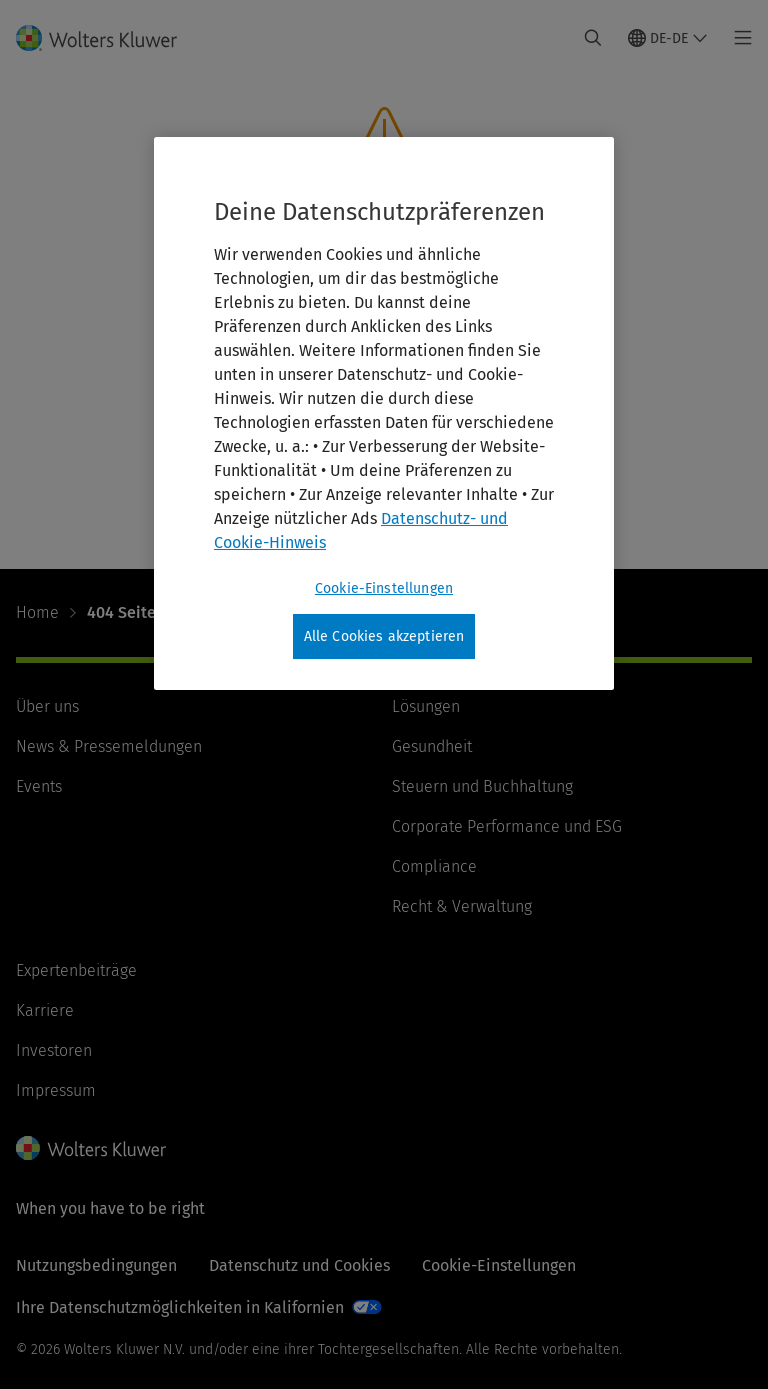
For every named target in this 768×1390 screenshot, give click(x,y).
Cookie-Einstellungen (499, 1265)
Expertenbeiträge (76, 970)
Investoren (54, 1050)
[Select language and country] (668, 38)
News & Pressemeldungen (109, 746)
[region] (384, 414)
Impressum (56, 1090)
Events (39, 786)
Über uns (47, 706)
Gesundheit (432, 746)
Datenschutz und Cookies (299, 1265)
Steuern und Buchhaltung (482, 786)
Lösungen (426, 706)
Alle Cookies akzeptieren (384, 636)
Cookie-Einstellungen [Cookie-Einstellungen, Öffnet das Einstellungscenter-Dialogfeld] (384, 588)
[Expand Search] (593, 38)
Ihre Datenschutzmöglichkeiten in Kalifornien (180, 1307)
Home (37, 612)
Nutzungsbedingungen (96, 1265)
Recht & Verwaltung (462, 906)
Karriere (45, 1010)
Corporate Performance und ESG (507, 826)
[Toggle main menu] (737, 38)
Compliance (434, 866)
